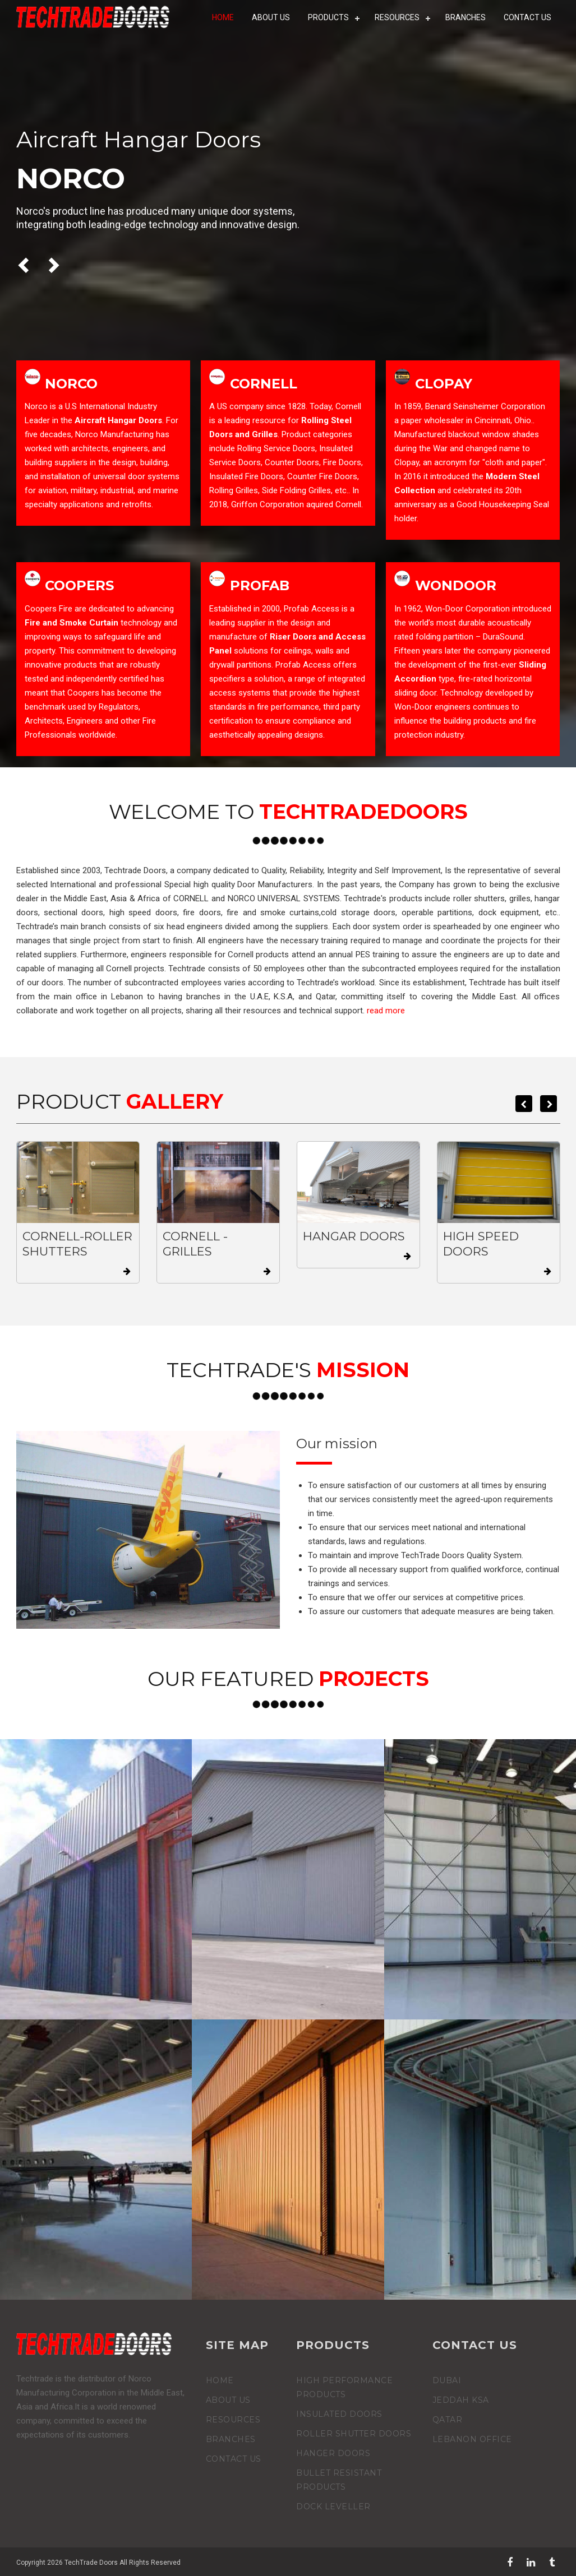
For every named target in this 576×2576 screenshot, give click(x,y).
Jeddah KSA (460, 2400)
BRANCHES (465, 17)
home (220, 2380)
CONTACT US (527, 17)
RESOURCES (398, 17)
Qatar (447, 2420)
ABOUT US (273, 17)
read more (386, 1011)
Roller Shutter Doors (353, 2434)
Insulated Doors (339, 2414)
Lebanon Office (472, 2439)
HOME (225, 17)
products (330, 17)
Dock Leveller (333, 2506)
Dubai (447, 2380)
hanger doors (333, 2453)
